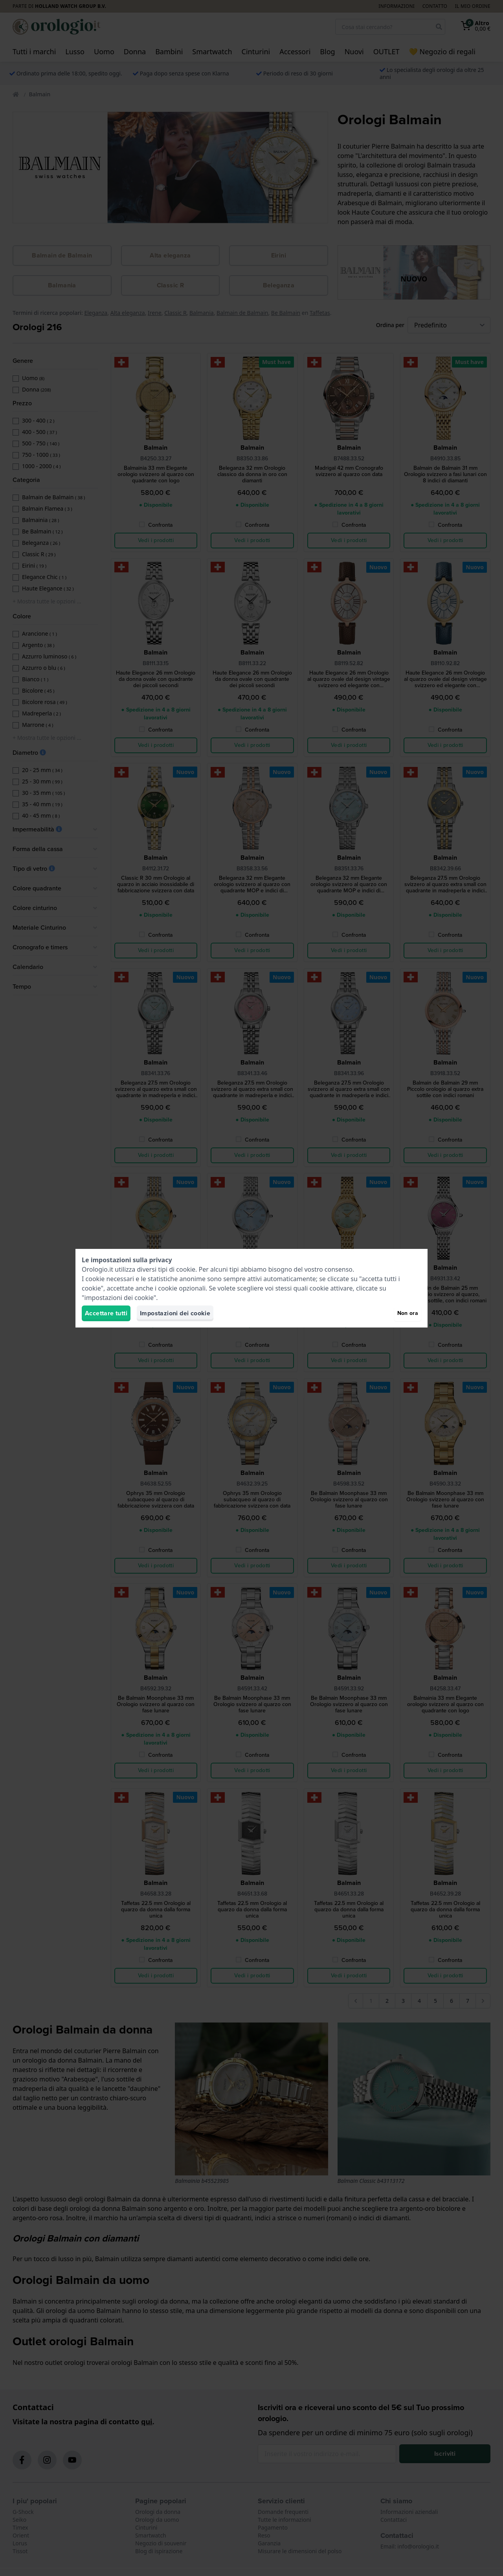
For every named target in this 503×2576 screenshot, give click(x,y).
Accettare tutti (106, 1313)
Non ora (407, 1313)
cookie (185, 1269)
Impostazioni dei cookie (175, 1313)
